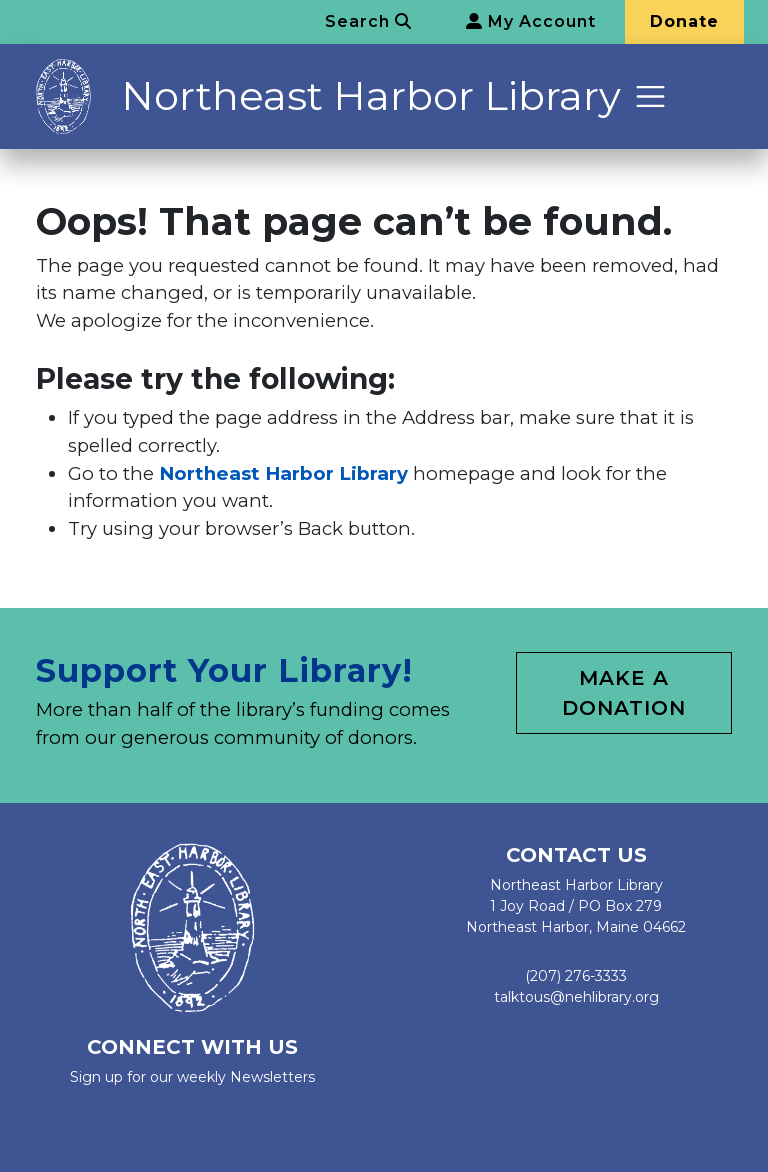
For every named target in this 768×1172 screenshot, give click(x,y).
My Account (531, 21)
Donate (684, 21)
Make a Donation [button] (624, 693)
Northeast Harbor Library (371, 95)
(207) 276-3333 (576, 976)
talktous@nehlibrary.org (576, 997)
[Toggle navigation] (650, 96)
